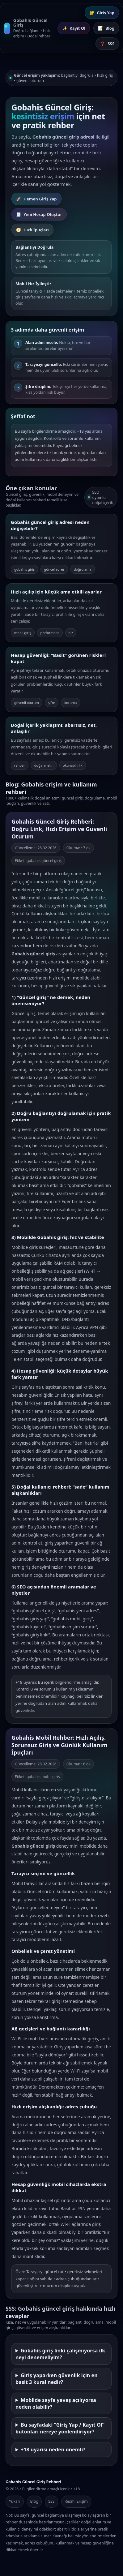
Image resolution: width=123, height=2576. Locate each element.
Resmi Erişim (76, 2501)
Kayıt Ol (73, 28)
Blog (34, 2501)
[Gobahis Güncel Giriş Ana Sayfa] (27, 28)
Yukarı (14, 2501)
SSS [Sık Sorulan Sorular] (107, 43)
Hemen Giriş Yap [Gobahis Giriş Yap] (36, 199)
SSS (51, 2501)
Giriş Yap (101, 12)
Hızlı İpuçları (32, 230)
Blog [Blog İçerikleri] (106, 28)
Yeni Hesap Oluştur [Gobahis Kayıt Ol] (39, 214)
